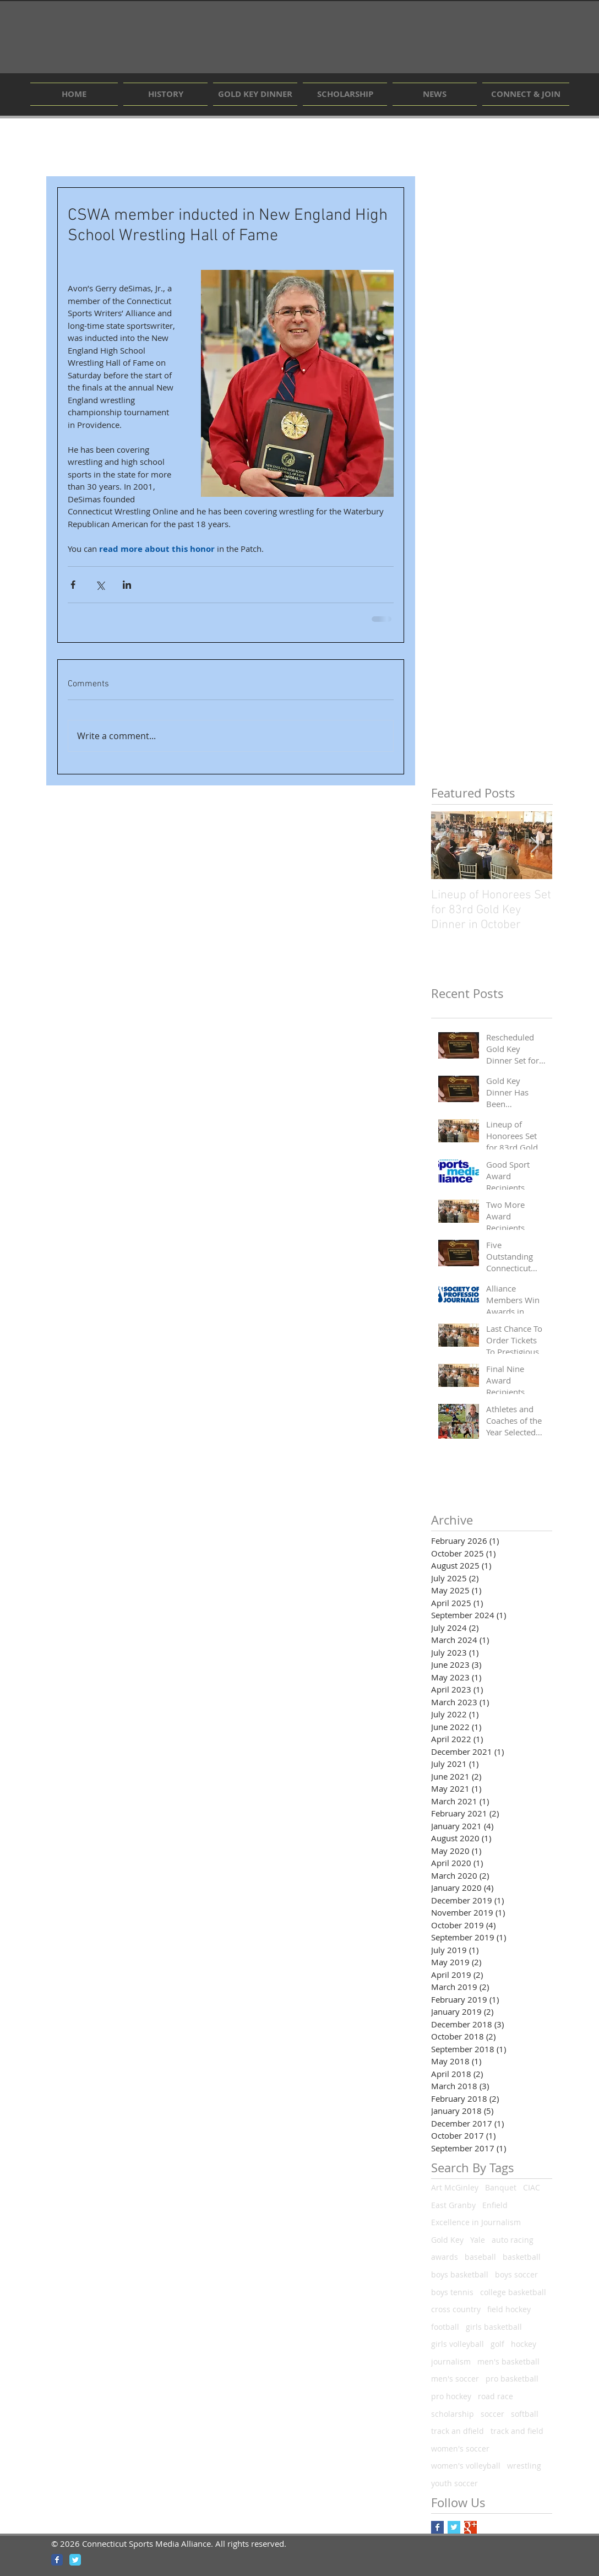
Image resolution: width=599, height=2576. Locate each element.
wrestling (524, 2465)
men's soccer (455, 2378)
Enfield (495, 2205)
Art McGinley (454, 2187)
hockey (523, 2344)
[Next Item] (535, 845)
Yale (477, 2240)
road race (495, 2396)
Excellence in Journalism (476, 2222)
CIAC (531, 2187)
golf (497, 2344)
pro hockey (451, 2396)
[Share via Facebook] (73, 584)
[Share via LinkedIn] (127, 584)
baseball (480, 2257)
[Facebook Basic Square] (437, 2527)
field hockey (509, 2309)
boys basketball (459, 2274)
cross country (456, 2309)
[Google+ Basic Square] (470, 2527)
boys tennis (452, 2292)
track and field (517, 2431)
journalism (451, 2361)
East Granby (453, 2205)
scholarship (452, 2414)
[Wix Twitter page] (75, 2560)
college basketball (513, 2292)
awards (444, 2257)
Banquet (500, 2187)
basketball (522, 2257)
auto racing (512, 2240)
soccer (492, 2414)
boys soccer (516, 2274)
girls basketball (494, 2327)
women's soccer (460, 2448)
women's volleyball (465, 2465)
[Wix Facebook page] (57, 2560)
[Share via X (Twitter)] (100, 584)
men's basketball (508, 2361)
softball (524, 2414)
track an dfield (457, 2431)
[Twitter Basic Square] (454, 2527)
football (445, 2327)
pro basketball (512, 2378)
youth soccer (454, 2483)
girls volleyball (457, 2344)
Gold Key (447, 2240)
